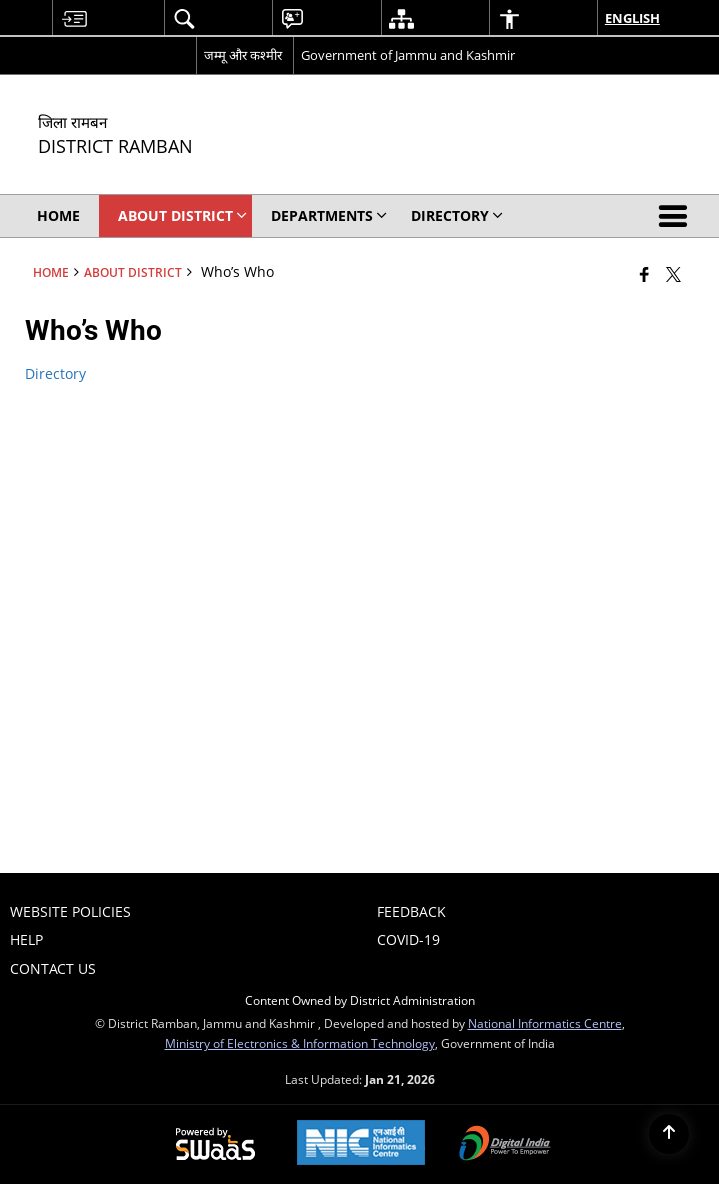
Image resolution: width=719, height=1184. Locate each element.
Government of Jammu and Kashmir (408, 55)
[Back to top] (669, 1134)
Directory (55, 373)
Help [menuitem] (26, 939)
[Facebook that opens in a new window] (644, 274)
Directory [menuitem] (457, 215)
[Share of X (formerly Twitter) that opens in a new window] (673, 274)
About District (133, 272)
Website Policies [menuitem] (70, 911)
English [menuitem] (632, 18)
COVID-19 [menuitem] (408, 939)
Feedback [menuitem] (411, 911)
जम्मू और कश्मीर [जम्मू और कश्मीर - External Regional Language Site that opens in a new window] (243, 55)
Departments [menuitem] (329, 215)
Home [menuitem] (58, 215)
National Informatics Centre (545, 1023)
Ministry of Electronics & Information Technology (300, 1043)
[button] (677, 216)
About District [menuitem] (182, 215)
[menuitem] (74, 18)
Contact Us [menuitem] (53, 968)
